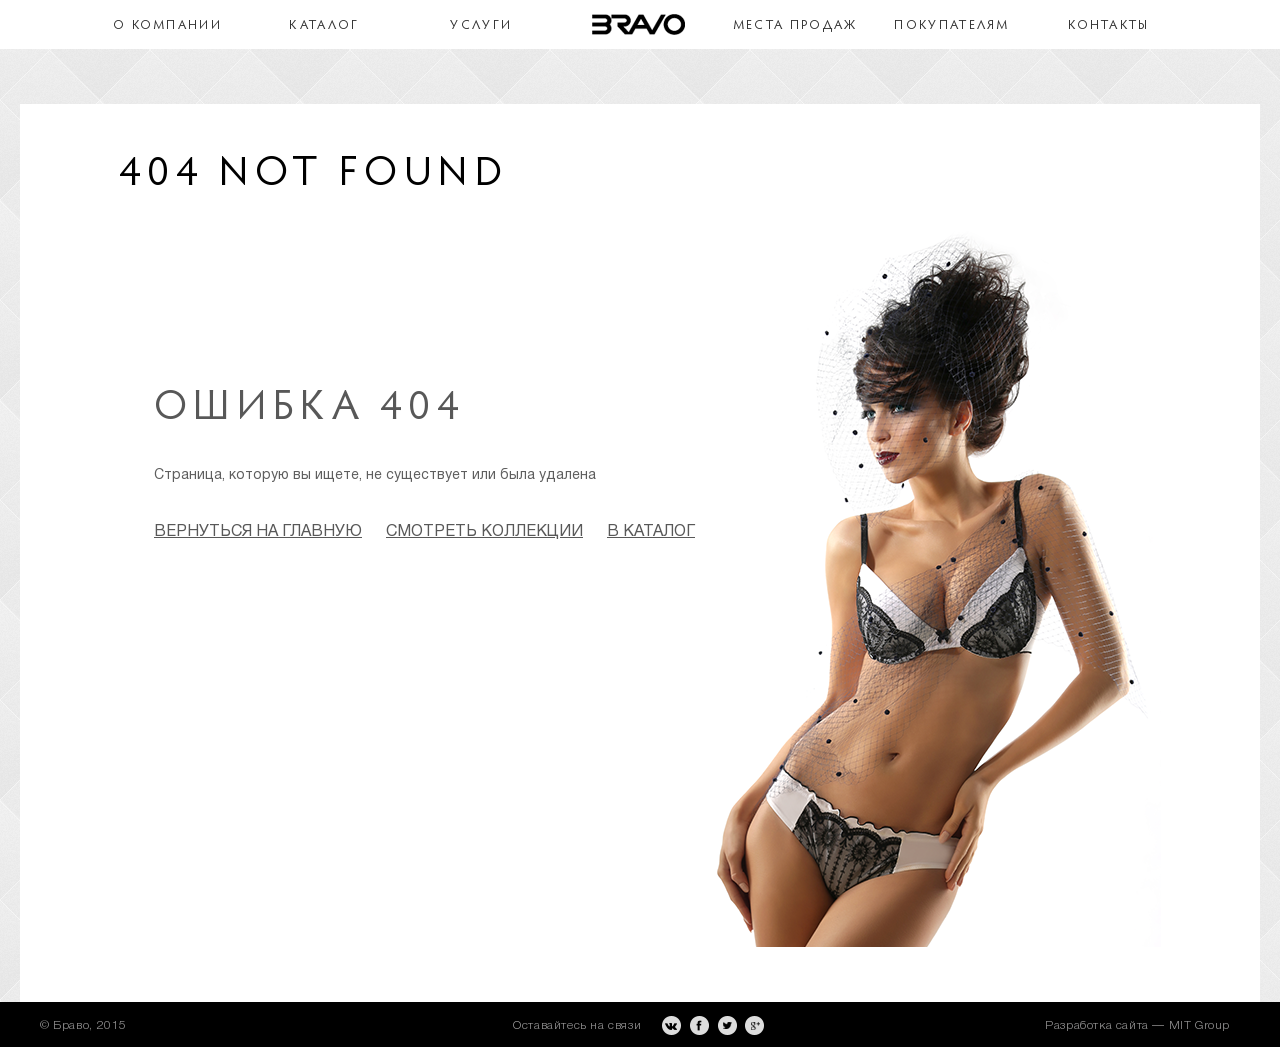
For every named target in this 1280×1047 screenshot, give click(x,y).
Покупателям (951, 25)
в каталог (651, 532)
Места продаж (795, 25)
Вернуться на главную (258, 532)
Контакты (1108, 25)
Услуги (481, 25)
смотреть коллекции (484, 532)
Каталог (324, 25)
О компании (167, 25)
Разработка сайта (1097, 1025)
